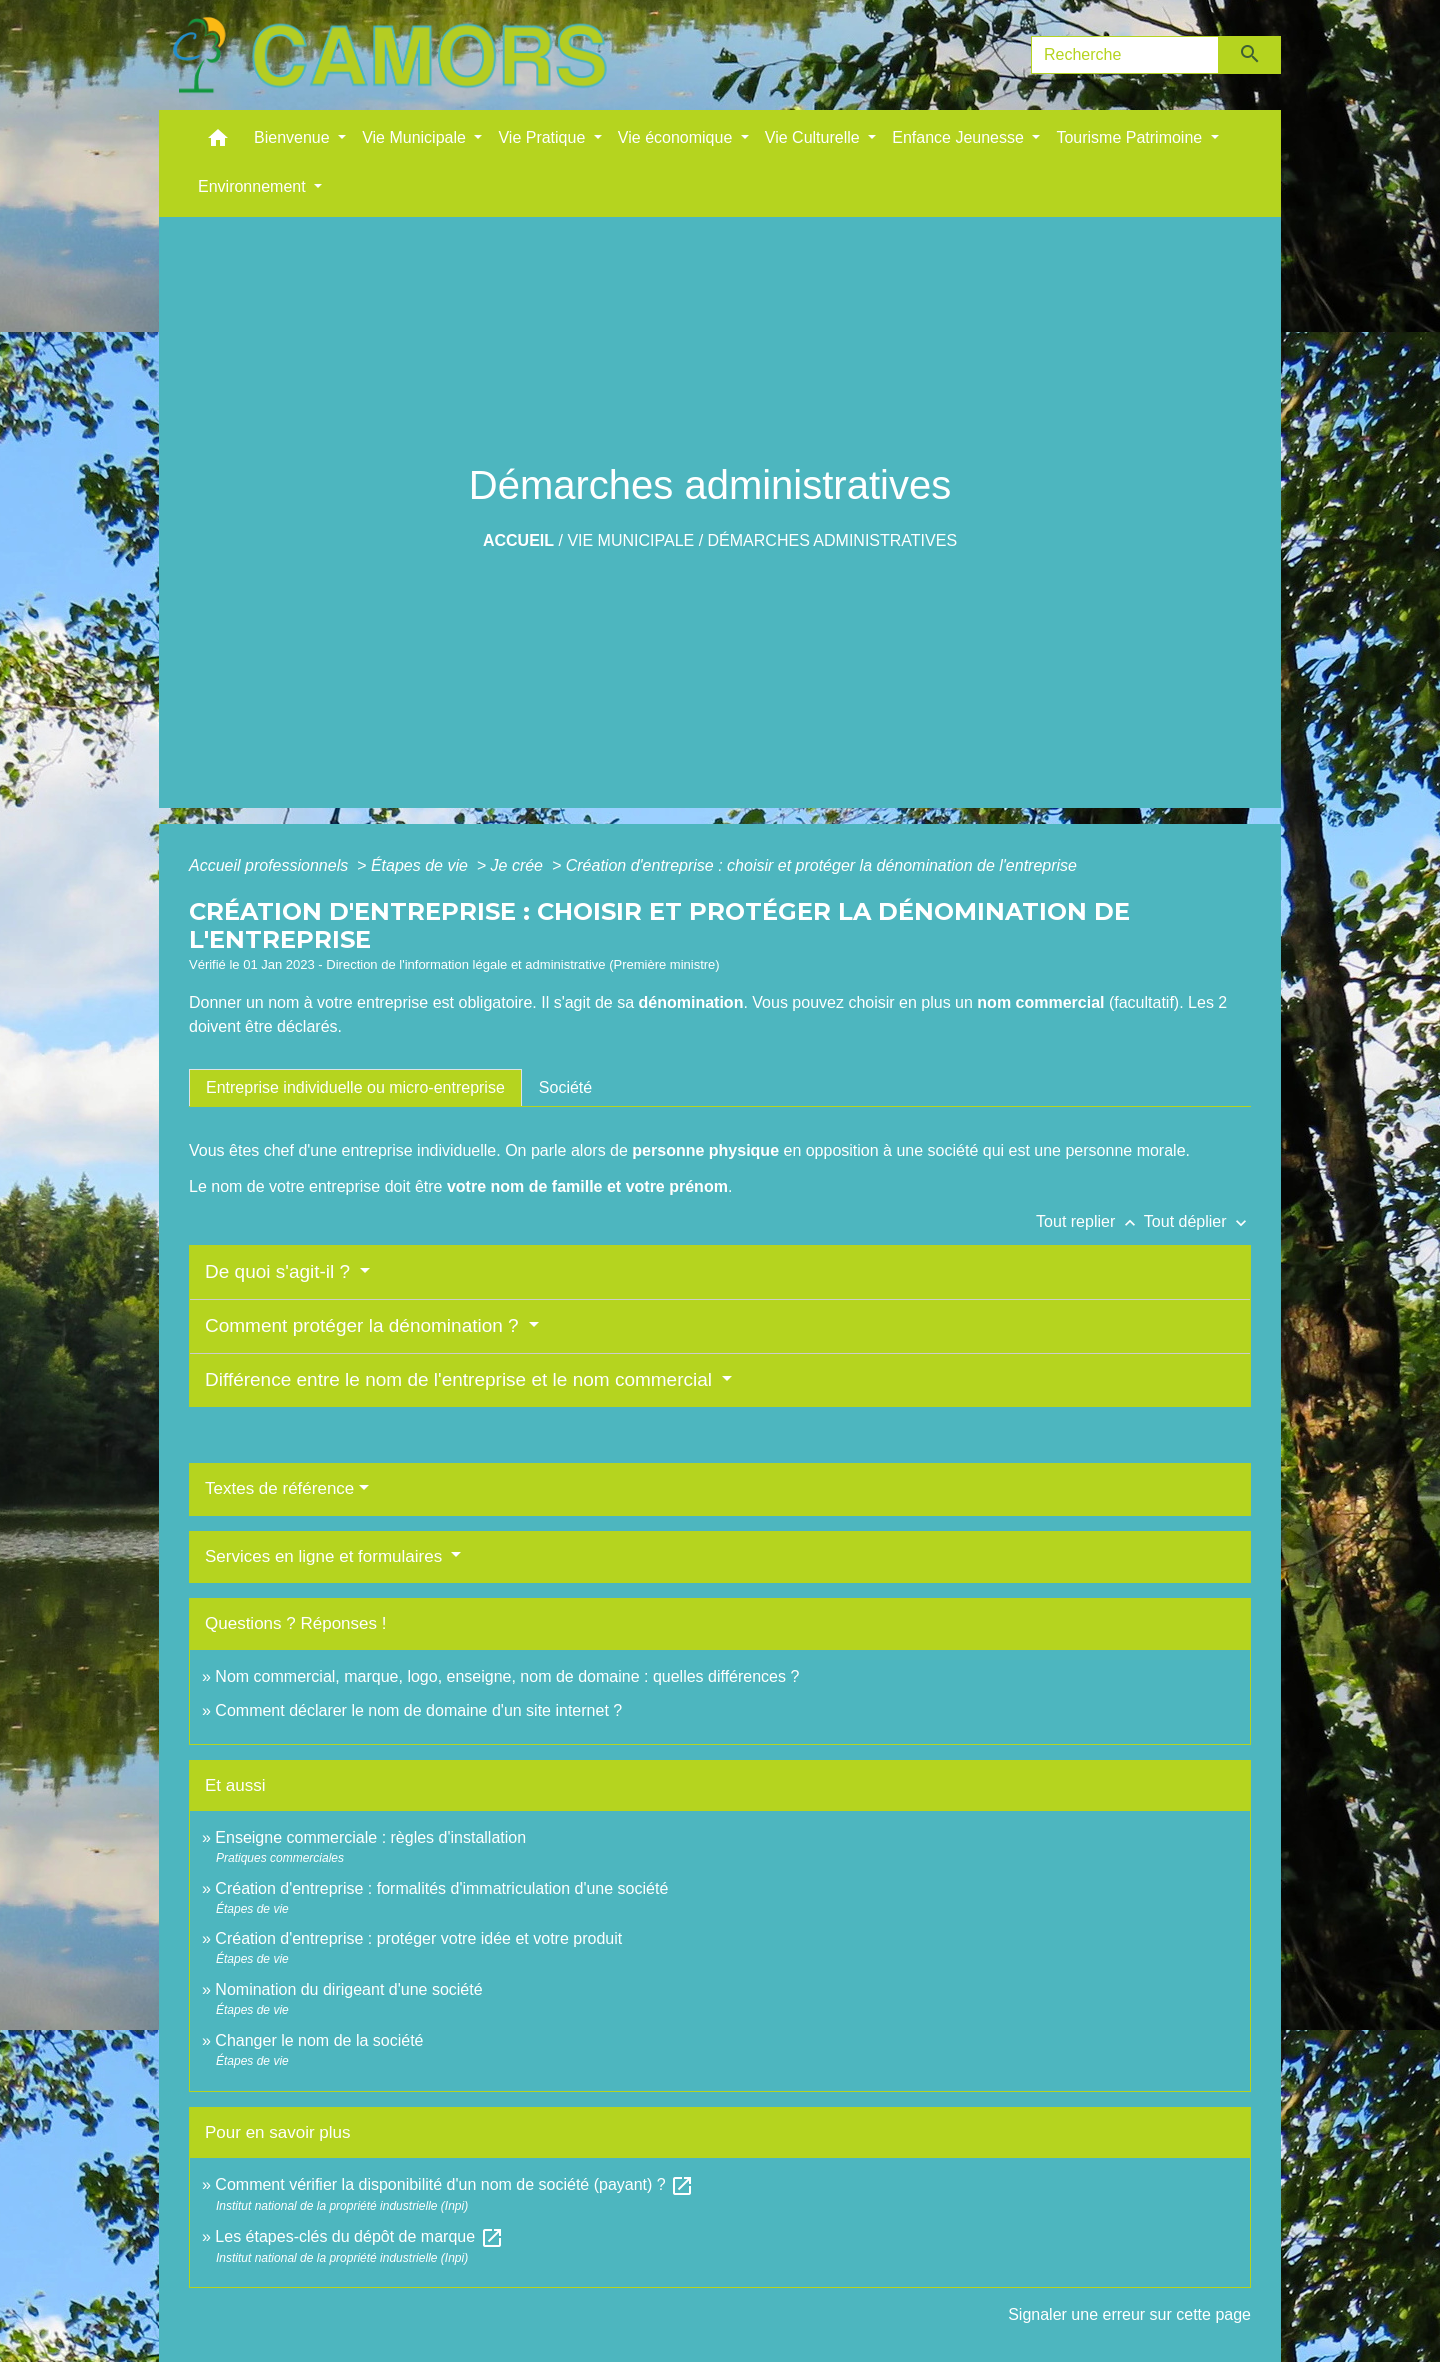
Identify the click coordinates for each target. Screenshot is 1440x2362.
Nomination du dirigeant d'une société (348, 1989)
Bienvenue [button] (294, 137)
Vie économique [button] (677, 137)
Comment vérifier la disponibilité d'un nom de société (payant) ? (454, 2184)
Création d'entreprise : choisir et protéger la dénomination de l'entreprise (821, 865)
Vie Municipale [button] (416, 137)
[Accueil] (389, 55)
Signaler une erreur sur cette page (1129, 2314)
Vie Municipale (630, 540)
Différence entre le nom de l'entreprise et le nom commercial (461, 1379)
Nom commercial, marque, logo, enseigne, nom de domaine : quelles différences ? (507, 1676)
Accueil (518, 540)
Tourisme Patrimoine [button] (1131, 137)
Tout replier (1090, 1221)
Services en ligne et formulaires (326, 1556)
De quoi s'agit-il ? (280, 1271)
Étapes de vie (421, 865)
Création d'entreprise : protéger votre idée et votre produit (418, 1938)
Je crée (519, 865)
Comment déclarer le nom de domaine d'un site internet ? (418, 1710)
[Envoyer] (1250, 55)
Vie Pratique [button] (543, 137)
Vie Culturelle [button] (814, 137)
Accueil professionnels (271, 865)
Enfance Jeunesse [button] (960, 137)
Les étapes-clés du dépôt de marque (359, 2236)
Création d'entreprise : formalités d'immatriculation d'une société (441, 1888)
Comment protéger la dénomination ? (364, 1325)
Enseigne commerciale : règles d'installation (370, 1837)
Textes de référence (279, 1488)
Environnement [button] (254, 186)
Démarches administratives (833, 540)
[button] (218, 142)
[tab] (355, 1088)
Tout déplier (1197, 1221)
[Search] (1125, 55)
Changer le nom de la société (319, 2040)
